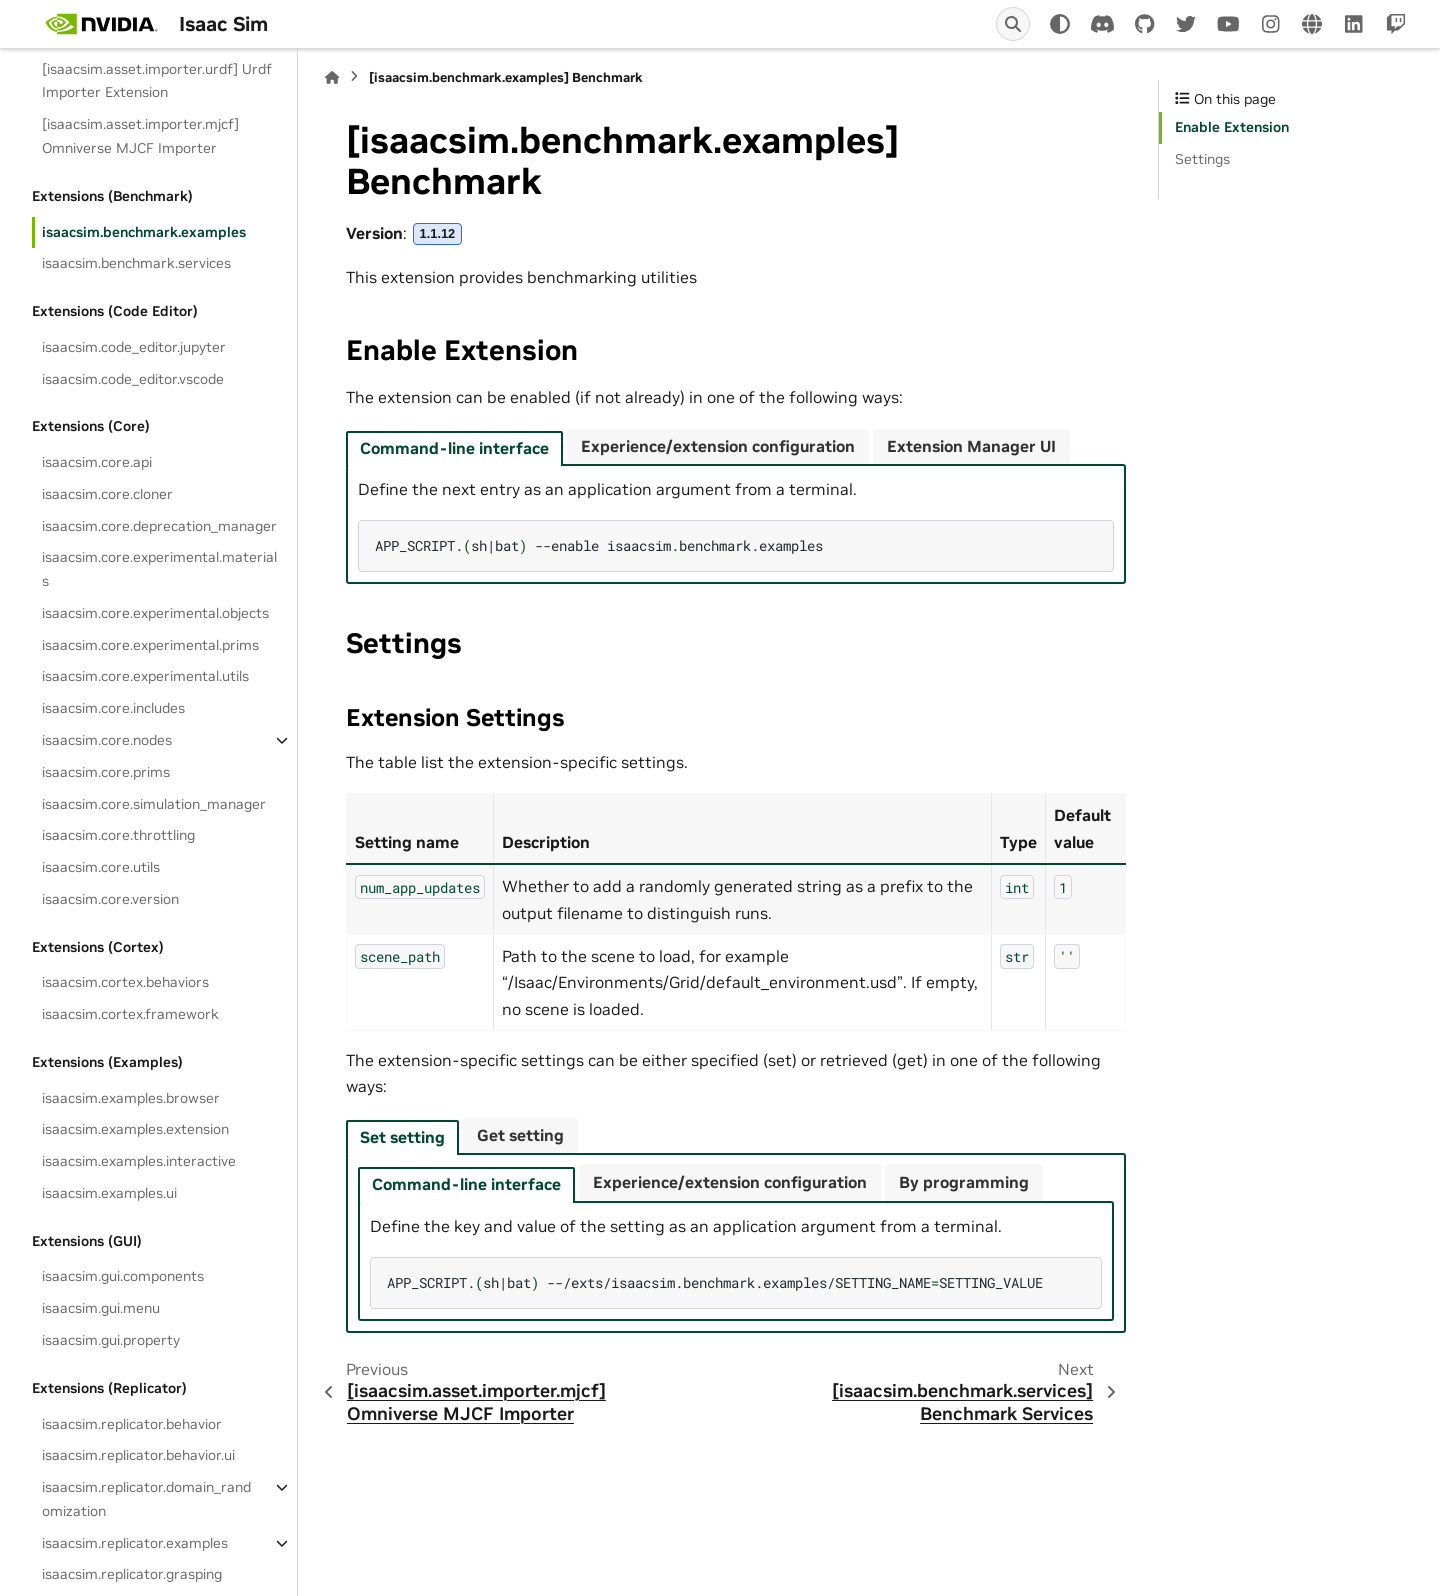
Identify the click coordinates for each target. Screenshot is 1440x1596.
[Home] (332, 77)
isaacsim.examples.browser (131, 1098)
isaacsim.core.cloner (107, 494)
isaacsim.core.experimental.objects (155, 613)
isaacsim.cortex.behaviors (125, 982)
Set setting (402, 1137)
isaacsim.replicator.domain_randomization (146, 1499)
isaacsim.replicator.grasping (132, 1574)
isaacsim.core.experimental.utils (145, 676)
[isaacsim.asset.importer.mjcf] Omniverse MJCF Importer (140, 136)
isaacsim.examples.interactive (139, 1161)
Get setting (520, 1135)
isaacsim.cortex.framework (130, 1014)
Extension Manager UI (971, 446)
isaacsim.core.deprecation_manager (159, 526)
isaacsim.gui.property (111, 1340)
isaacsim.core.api (97, 462)
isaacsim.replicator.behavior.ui (138, 1455)
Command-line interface (454, 448)
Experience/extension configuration (718, 446)
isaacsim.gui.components (123, 1276)
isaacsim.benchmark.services (136, 263)
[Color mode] (1060, 24)
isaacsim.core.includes (113, 708)
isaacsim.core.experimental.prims (150, 645)
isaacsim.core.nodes (107, 740)
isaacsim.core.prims (106, 772)
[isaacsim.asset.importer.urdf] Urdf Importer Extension (157, 81)
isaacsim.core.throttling (118, 835)
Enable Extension (1232, 127)
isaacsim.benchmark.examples (144, 232)
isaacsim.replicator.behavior (132, 1424)
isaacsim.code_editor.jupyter (134, 347)
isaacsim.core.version (110, 899)
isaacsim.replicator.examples (135, 1543)
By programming (964, 1182)
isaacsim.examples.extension (135, 1129)
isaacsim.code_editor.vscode (133, 379)
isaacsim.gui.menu (101, 1308)
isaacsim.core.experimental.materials (159, 569)
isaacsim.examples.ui (109, 1193)
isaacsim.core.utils (101, 867)
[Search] (1013, 24)
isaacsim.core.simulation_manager (154, 804)
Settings (1202, 159)
